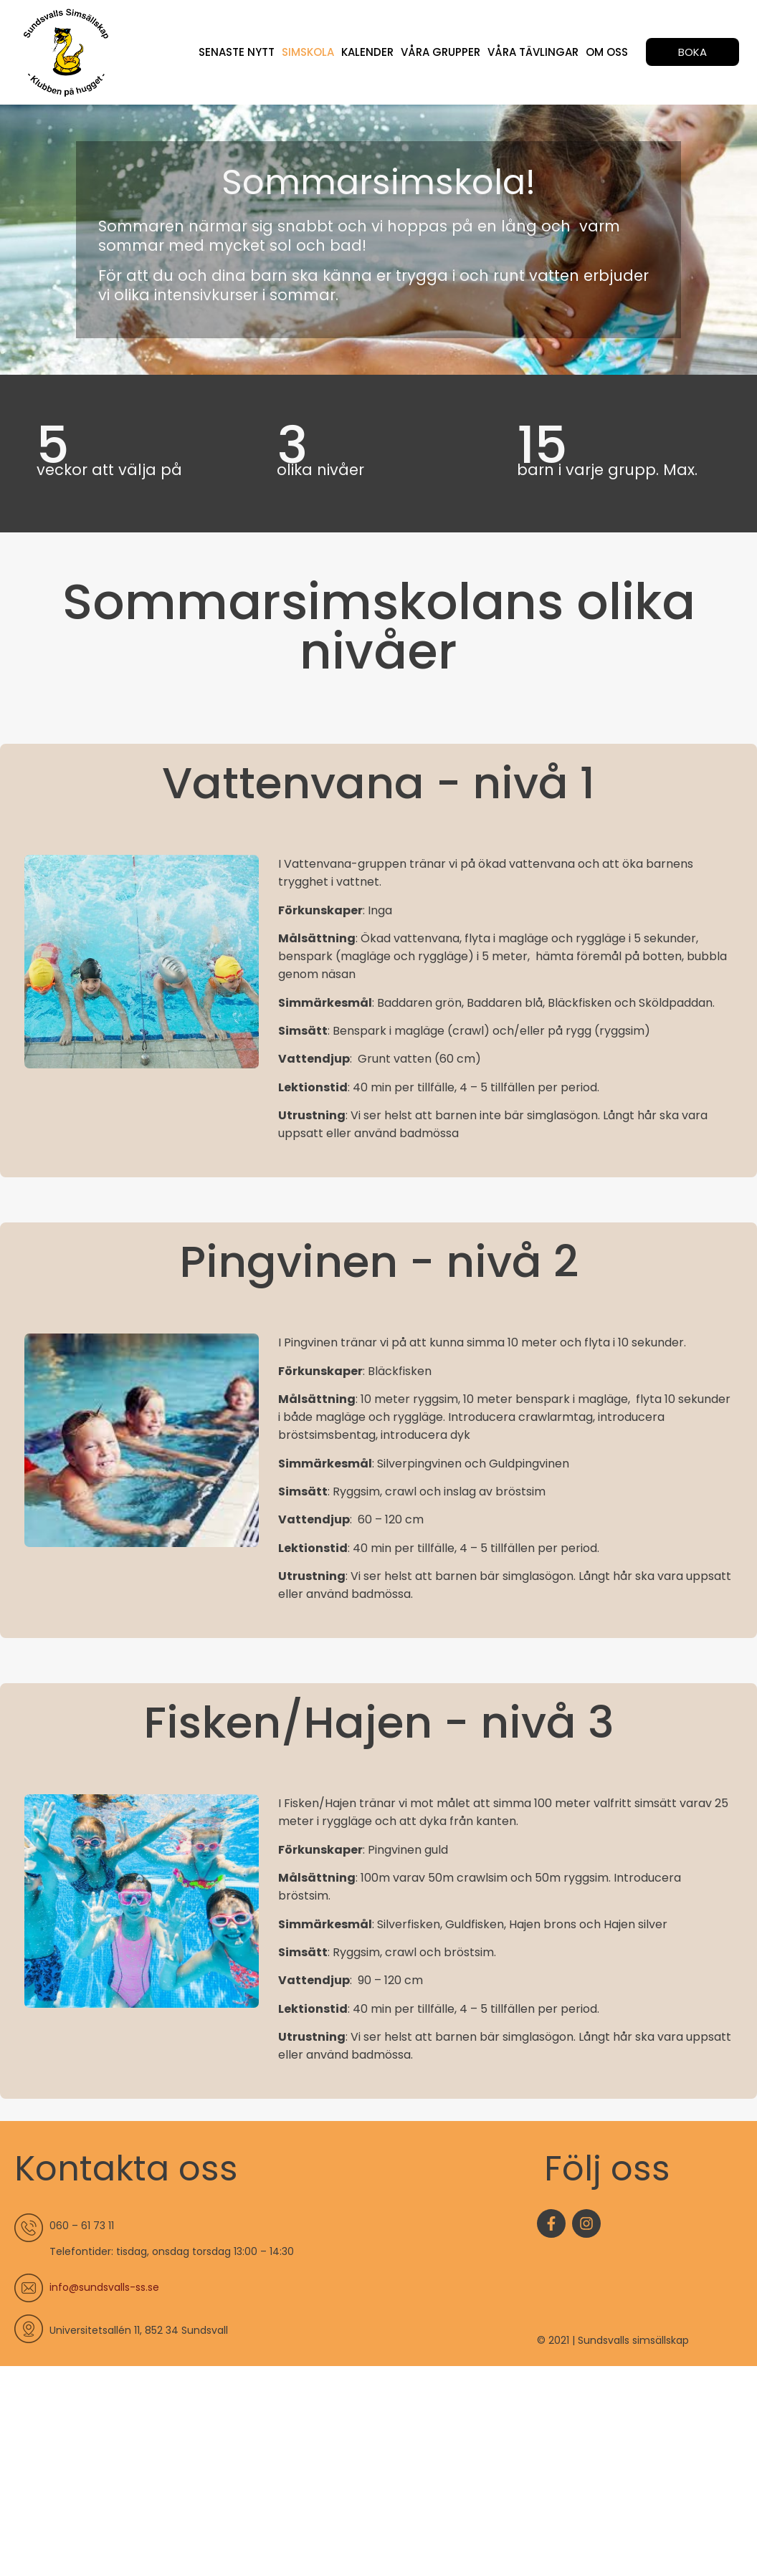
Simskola (308, 51)
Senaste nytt (237, 51)
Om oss (607, 51)
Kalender (367, 51)
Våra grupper (440, 51)
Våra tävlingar (533, 51)
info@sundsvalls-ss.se (104, 2287)
